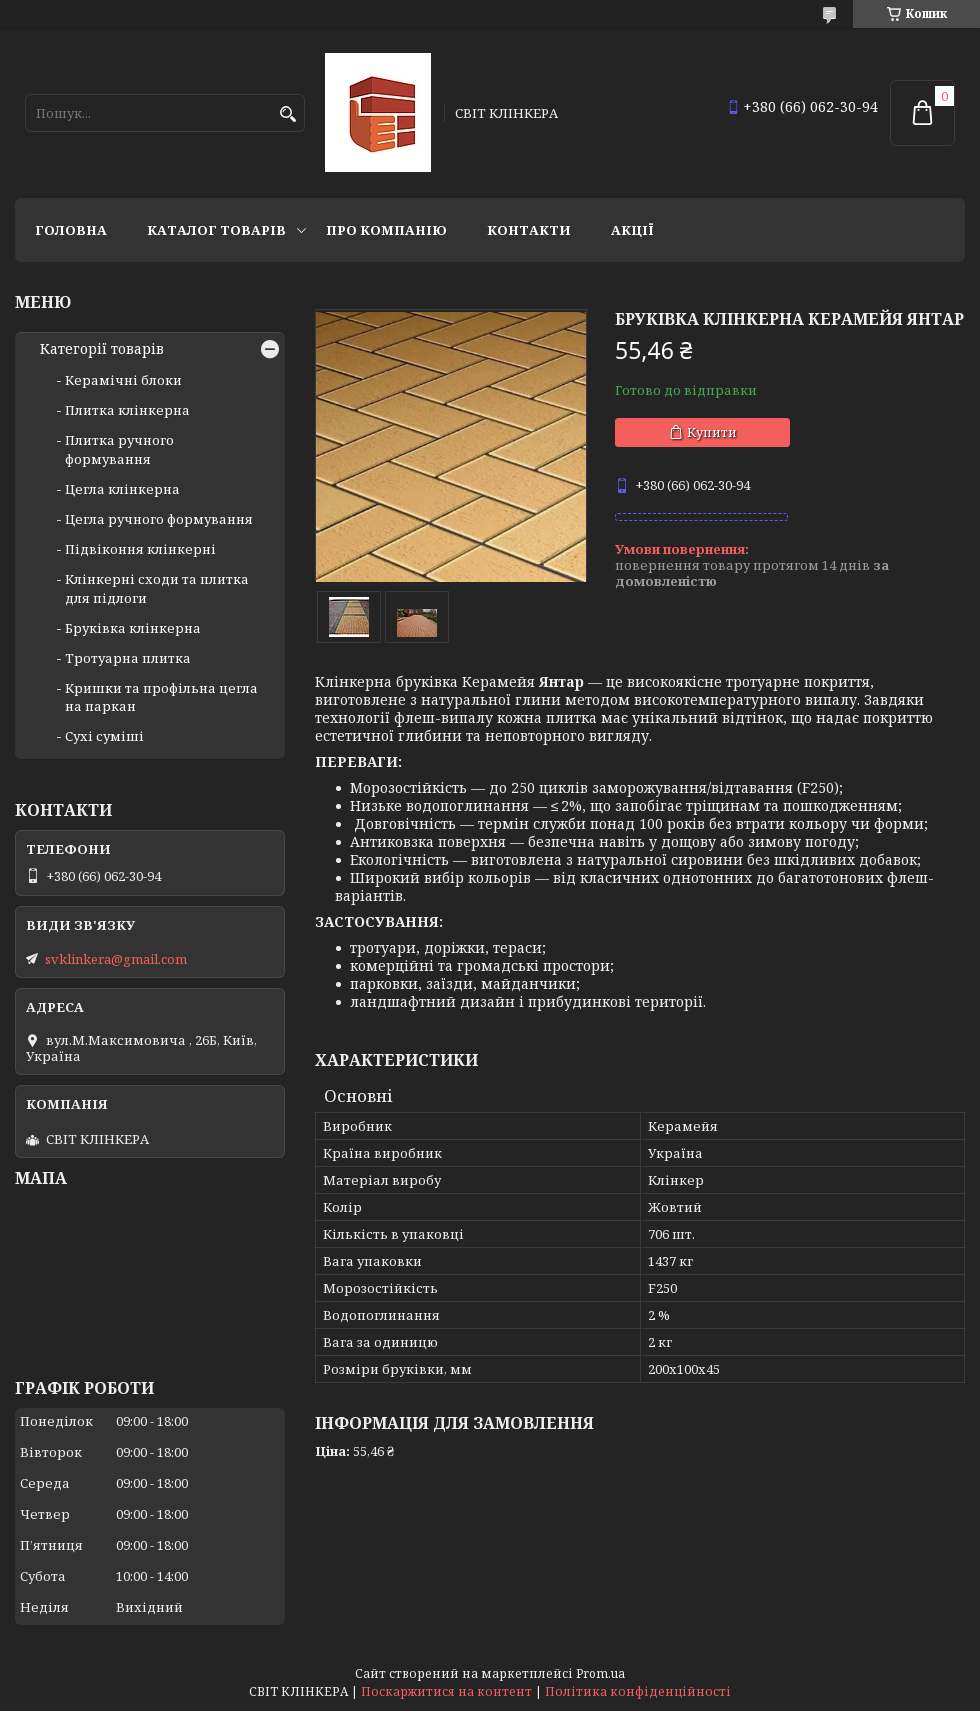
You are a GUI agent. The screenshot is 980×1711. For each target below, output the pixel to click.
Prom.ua (600, 1673)
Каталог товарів (216, 230)
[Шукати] (287, 114)
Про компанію (386, 230)
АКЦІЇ (632, 230)
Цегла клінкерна (122, 489)
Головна (71, 230)
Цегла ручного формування (159, 519)
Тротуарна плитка (128, 658)
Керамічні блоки (123, 380)
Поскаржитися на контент (446, 1691)
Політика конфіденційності (638, 1691)
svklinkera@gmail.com (116, 959)
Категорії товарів (102, 349)
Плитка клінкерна (127, 410)
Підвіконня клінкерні (140, 549)
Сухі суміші (104, 736)
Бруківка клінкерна (133, 628)
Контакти (529, 230)
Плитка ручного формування (119, 449)
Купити (712, 432)
